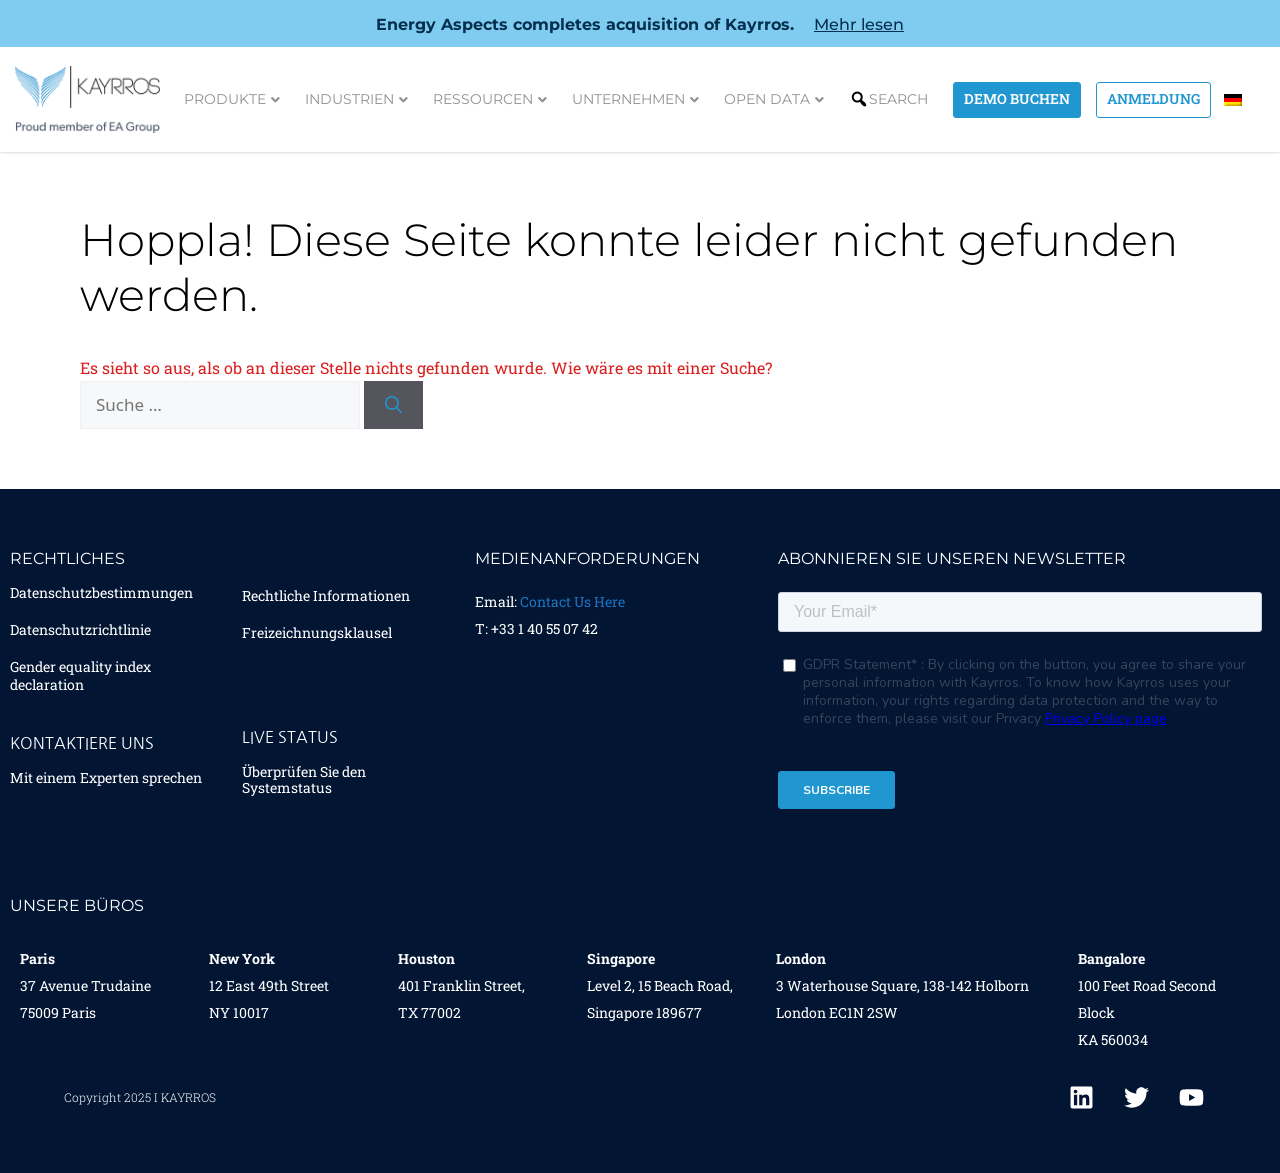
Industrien (356, 99)
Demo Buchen (1017, 98)
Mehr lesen (859, 24)
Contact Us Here (572, 601)
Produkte (232, 99)
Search (898, 99)
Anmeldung (1153, 98)
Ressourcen (490, 99)
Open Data (774, 99)
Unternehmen (635, 99)
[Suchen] (393, 405)
